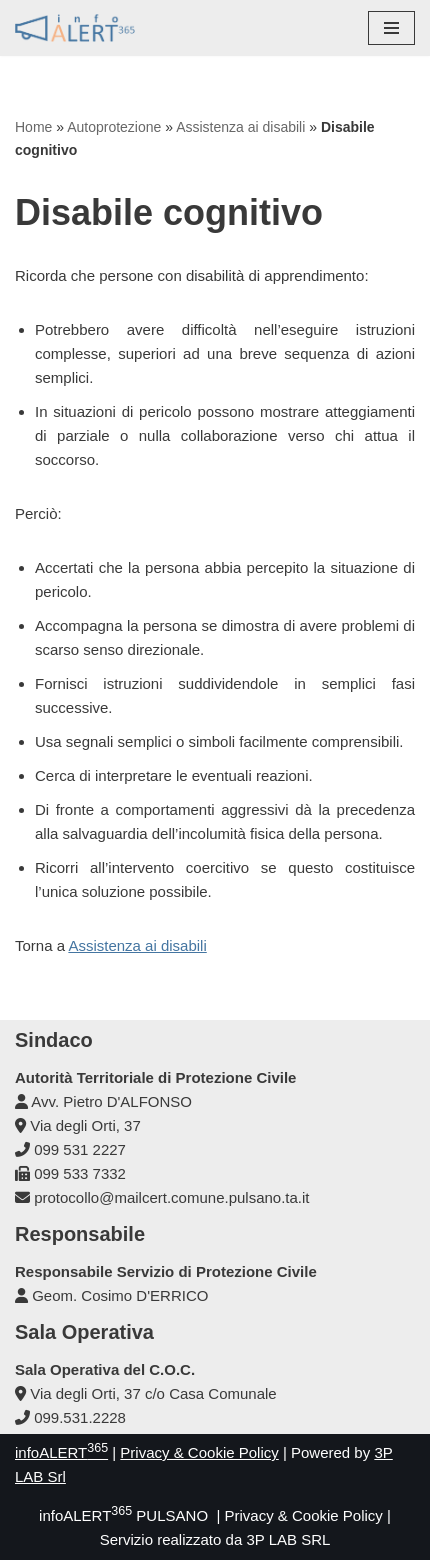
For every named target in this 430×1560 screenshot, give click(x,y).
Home (33, 127)
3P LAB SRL (288, 1539)
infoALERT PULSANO (123, 1515)
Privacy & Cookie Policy (199, 1452)
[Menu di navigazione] (391, 28)
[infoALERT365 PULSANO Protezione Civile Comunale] (75, 28)
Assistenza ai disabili (240, 127)
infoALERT (61, 1452)
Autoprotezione (114, 127)
